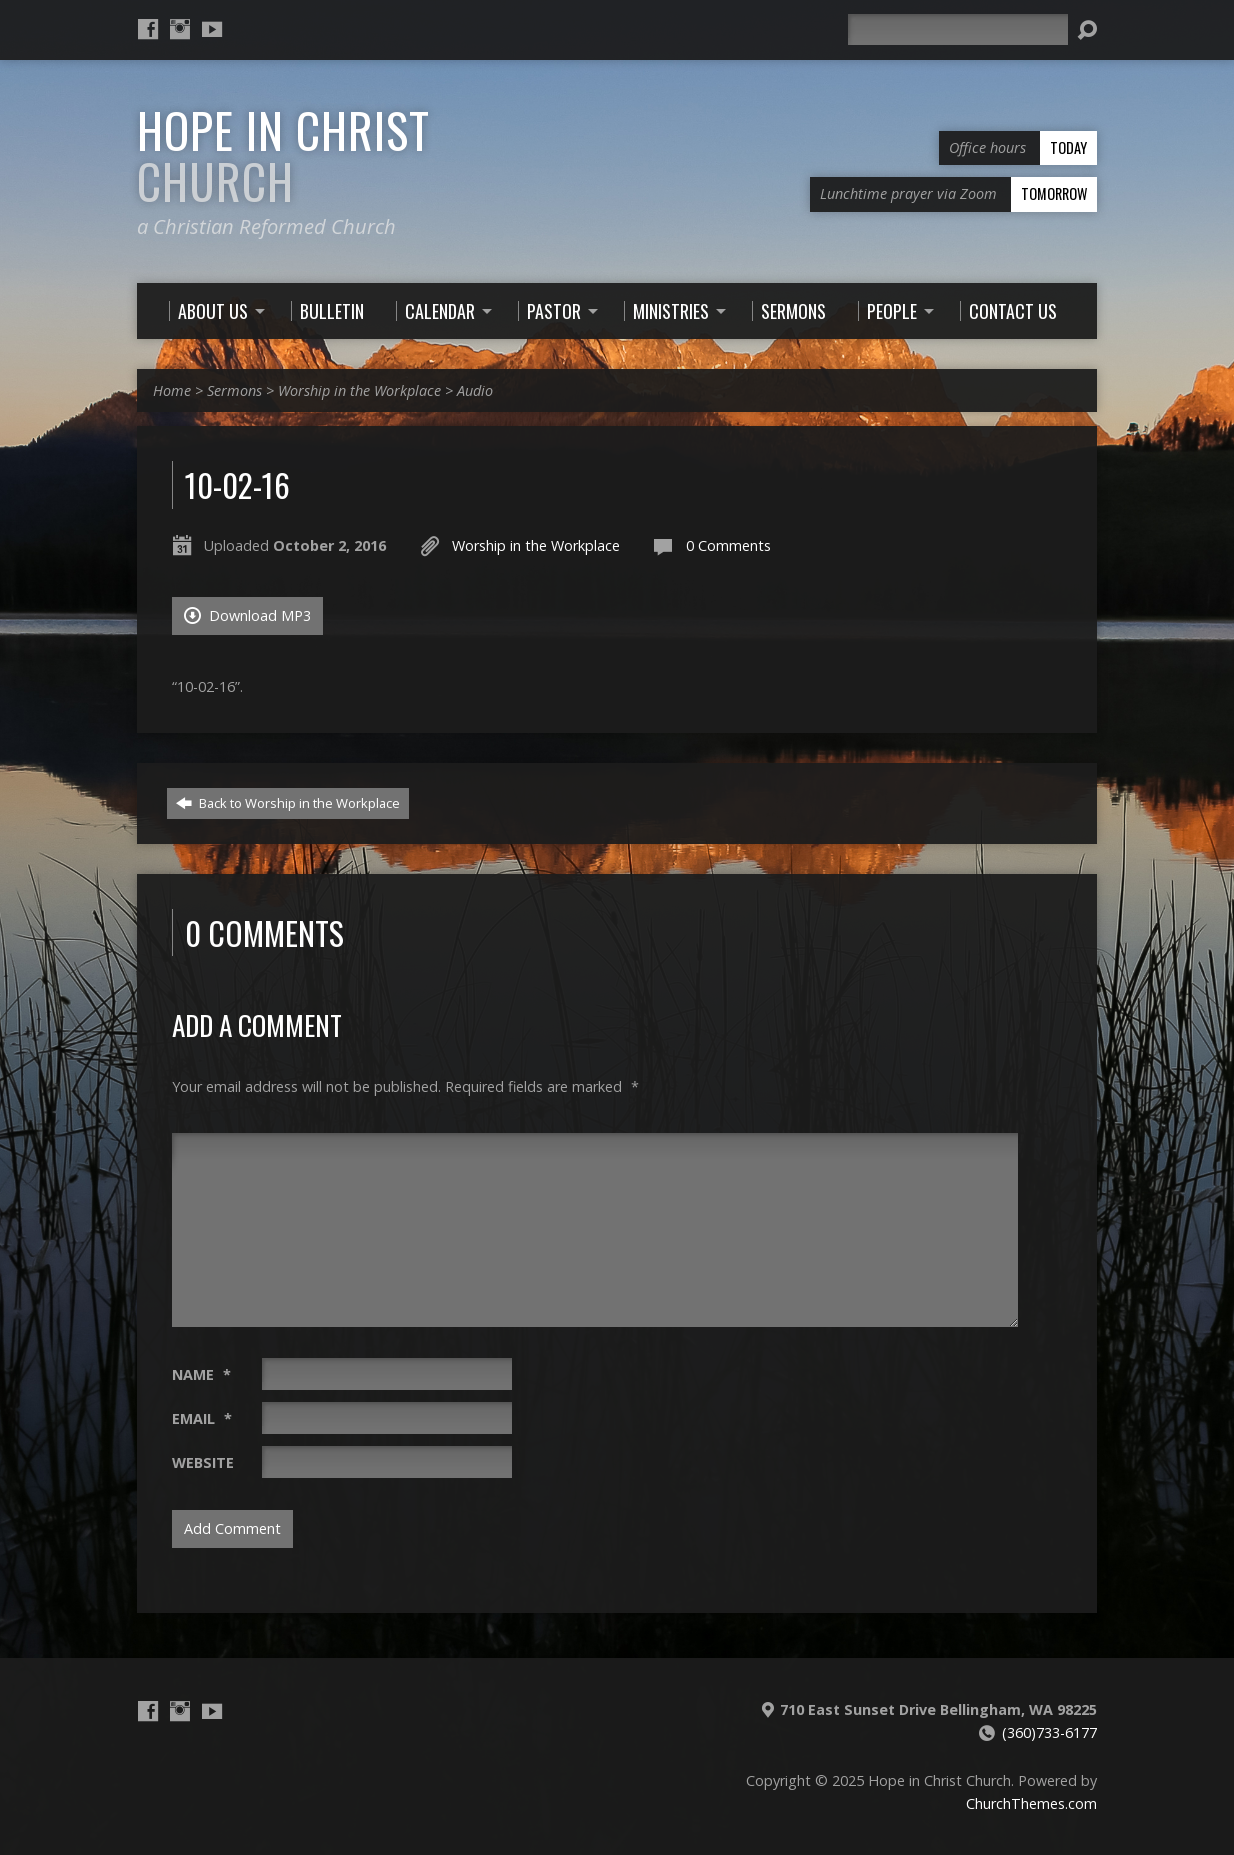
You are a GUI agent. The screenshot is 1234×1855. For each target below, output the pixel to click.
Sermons (234, 390)
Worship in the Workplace (359, 390)
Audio (475, 390)
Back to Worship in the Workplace (288, 803)
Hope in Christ (283, 155)
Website (203, 1462)
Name (201, 1374)
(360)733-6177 (1049, 1732)
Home (172, 390)
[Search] (958, 29)
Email (202, 1418)
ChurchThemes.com (1031, 1803)
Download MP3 (247, 615)
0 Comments (728, 545)
